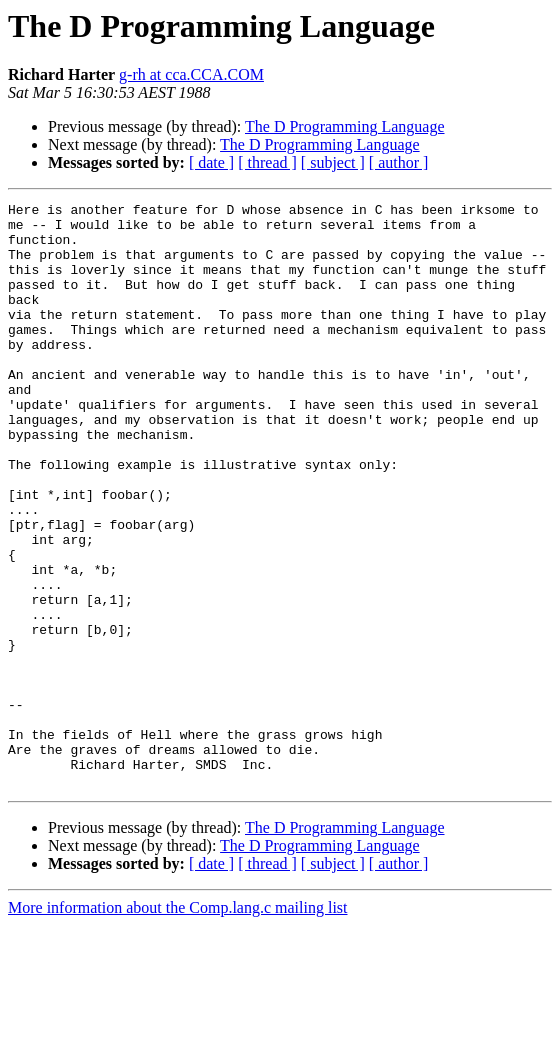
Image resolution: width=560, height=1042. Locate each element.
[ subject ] (333, 162)
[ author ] (399, 162)
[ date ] (211, 162)
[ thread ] (267, 162)
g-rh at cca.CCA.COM (191, 74)
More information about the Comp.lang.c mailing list (178, 1024)
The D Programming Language (345, 126)
